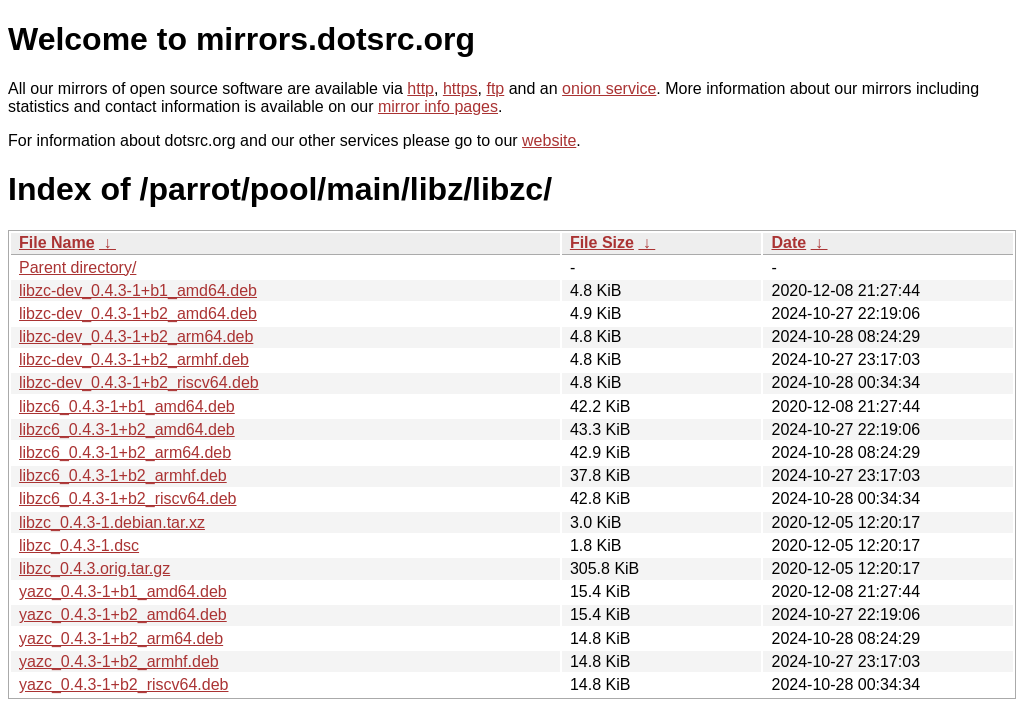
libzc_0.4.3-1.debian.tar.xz (112, 522)
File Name (57, 242)
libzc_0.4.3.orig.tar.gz (94, 568)
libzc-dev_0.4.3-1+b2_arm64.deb (136, 336)
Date (788, 242)
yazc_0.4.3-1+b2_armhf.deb (119, 661)
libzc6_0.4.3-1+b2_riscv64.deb (127, 498)
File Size (602, 242)
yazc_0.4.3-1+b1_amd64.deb (123, 591)
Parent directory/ (77, 267)
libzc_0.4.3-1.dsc (79, 545)
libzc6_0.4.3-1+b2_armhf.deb (123, 475)
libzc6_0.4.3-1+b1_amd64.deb (127, 406)
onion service (609, 88)
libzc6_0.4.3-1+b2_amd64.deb (127, 429)
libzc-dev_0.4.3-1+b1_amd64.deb (138, 290)
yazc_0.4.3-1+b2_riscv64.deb (123, 684)
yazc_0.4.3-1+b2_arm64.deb (121, 638)
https (460, 88)
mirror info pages (438, 106)
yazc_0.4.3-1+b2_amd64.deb (123, 614)
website (549, 140)
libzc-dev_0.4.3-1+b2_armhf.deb (134, 359)
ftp (495, 88)
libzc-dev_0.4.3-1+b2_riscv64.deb (139, 382)
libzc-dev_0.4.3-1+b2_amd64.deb (138, 313)
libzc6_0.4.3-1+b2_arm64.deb (125, 452)
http (420, 88)
